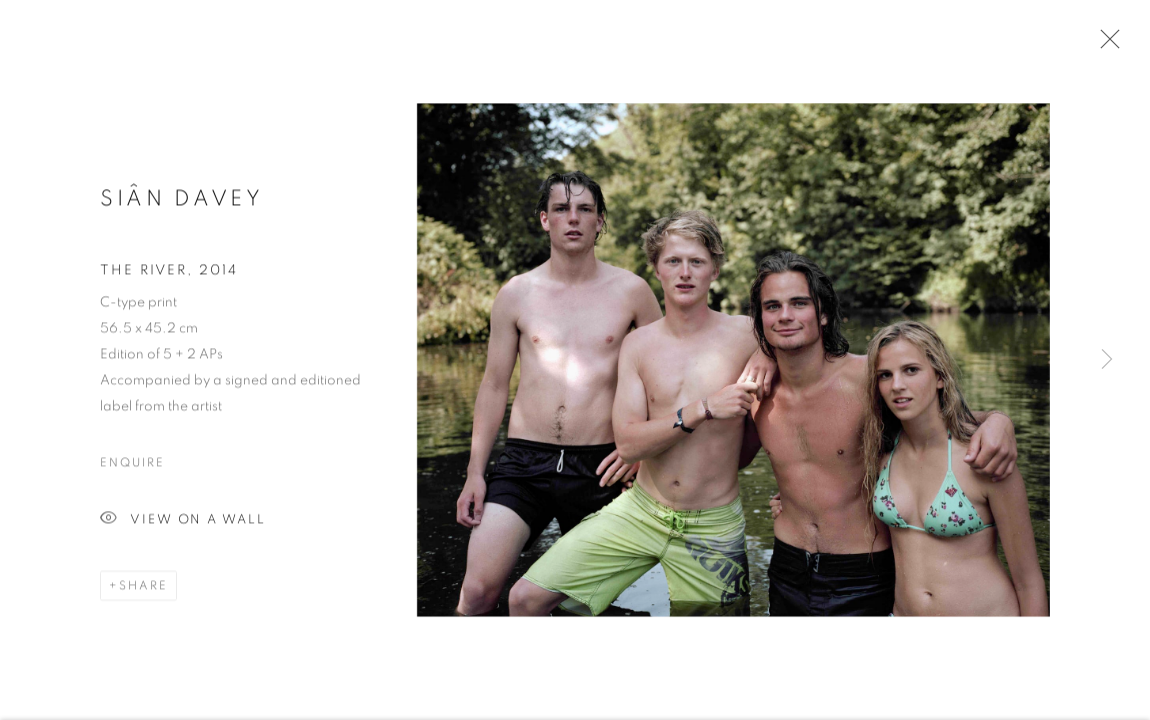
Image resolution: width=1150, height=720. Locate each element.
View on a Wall (183, 522)
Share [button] (143, 588)
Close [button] (1105, 45)
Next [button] (1107, 360)
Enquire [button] (132, 465)
